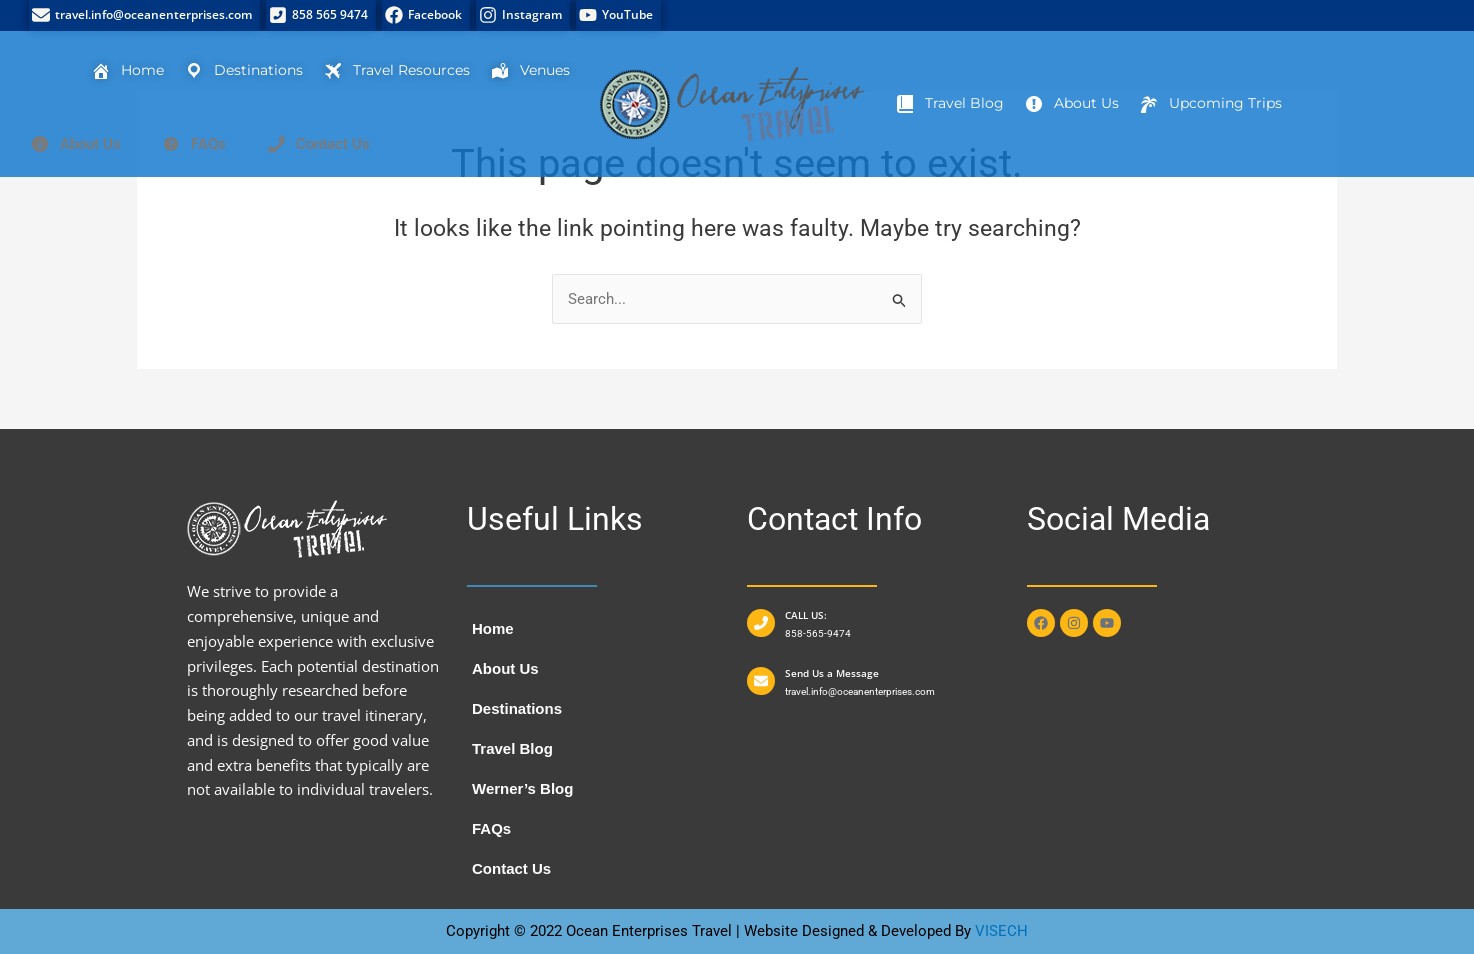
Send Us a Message (832, 673)
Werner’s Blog (522, 788)
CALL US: (806, 615)
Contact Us (511, 868)
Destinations (517, 708)
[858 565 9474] (321, 15)
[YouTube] (618, 15)
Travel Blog (512, 748)
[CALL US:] (761, 623)
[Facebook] (426, 15)
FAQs (491, 828)
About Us (505, 668)
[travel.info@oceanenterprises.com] (144, 15)
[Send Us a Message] (761, 681)
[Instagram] (523, 15)
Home (493, 628)
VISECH (1001, 931)
